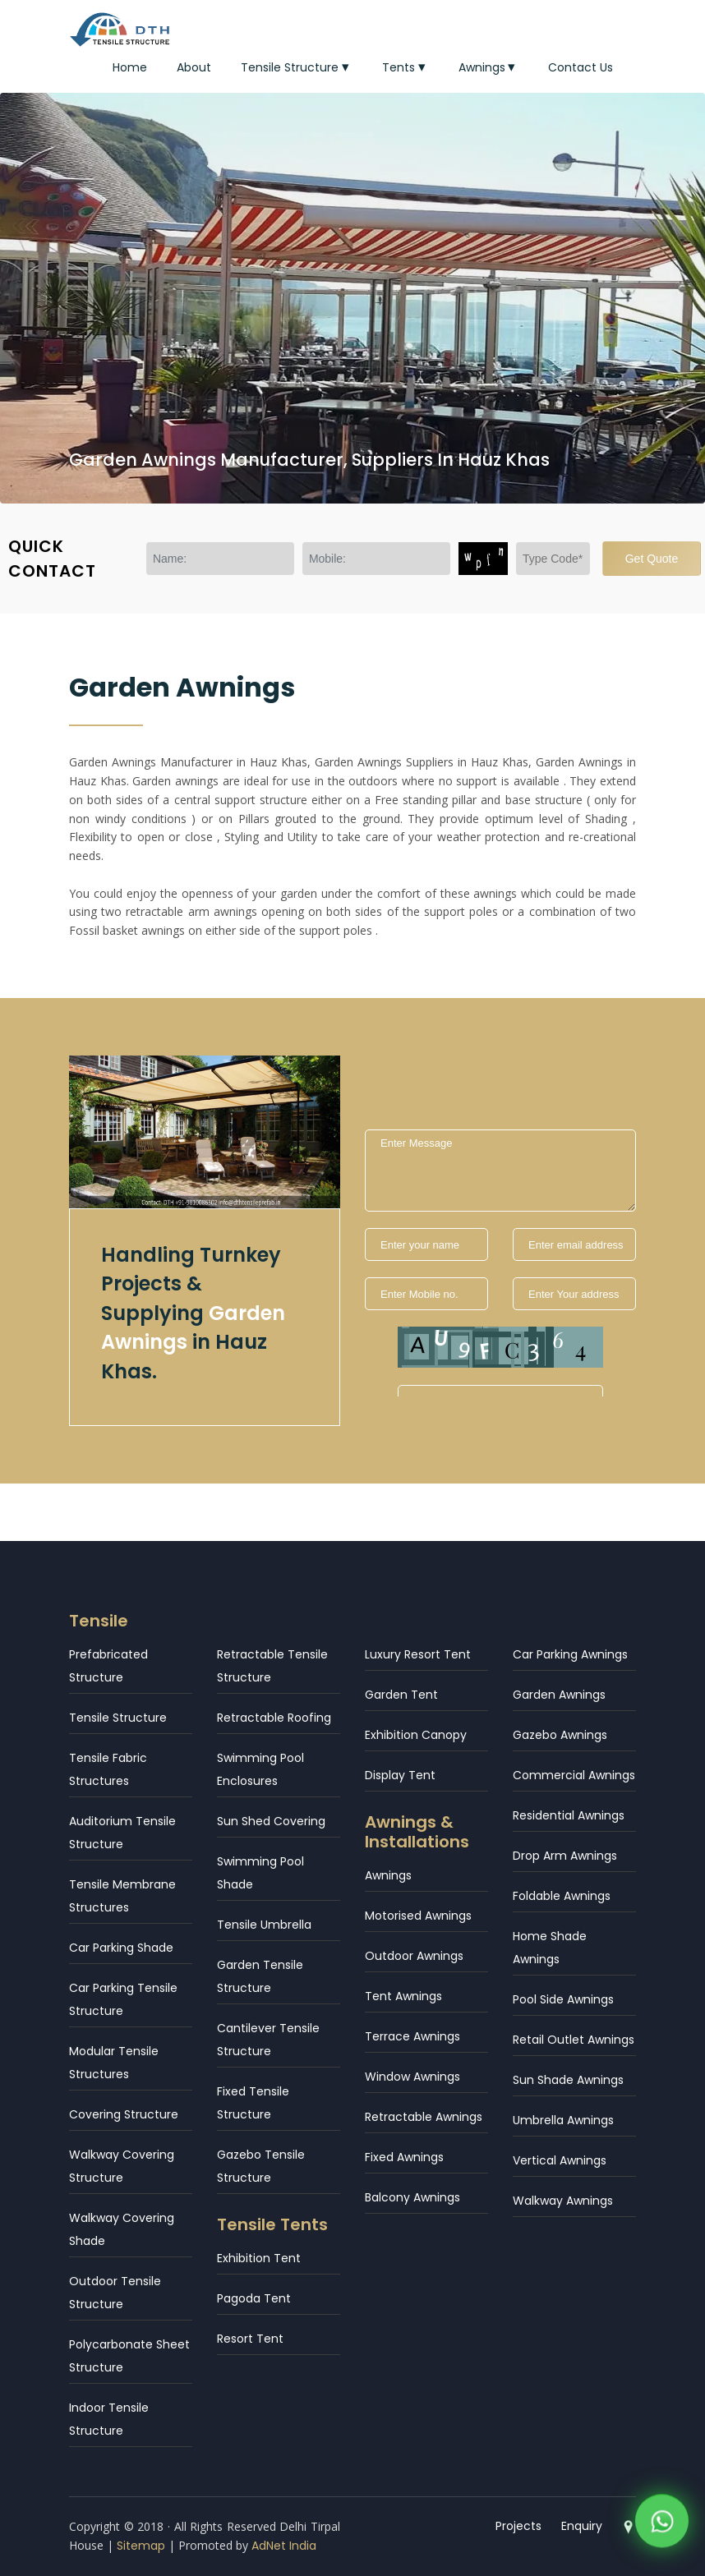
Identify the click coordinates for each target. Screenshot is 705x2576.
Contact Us (580, 67)
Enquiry (581, 2526)
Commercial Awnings (574, 1775)
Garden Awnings (559, 1694)
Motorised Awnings (418, 1915)
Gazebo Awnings (560, 1735)
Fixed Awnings (404, 2157)
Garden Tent (401, 1694)
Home (130, 67)
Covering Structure (123, 2114)
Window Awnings (412, 2076)
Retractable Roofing (274, 1717)
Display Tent (400, 1775)
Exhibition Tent (259, 2258)
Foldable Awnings (562, 1896)
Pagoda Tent (254, 2298)
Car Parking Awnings (570, 1654)
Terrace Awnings (412, 2036)
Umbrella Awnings (563, 2120)
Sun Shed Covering (271, 1821)
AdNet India (283, 2545)
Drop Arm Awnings (565, 1855)
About (194, 67)
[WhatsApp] (662, 2524)
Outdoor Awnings (414, 1956)
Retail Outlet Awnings (573, 2039)
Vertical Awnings (559, 2160)
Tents (405, 67)
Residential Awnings (568, 1815)
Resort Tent (250, 2338)
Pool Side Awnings (563, 1999)
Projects (518, 2526)
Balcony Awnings (412, 2197)
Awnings (488, 67)
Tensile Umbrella (264, 1924)
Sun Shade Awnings (568, 2080)
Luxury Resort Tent (418, 1654)
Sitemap (141, 2545)
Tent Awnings (403, 1996)
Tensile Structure (296, 67)
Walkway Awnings (563, 2200)
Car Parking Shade (121, 1947)
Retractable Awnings (423, 2117)
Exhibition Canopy (416, 1735)
